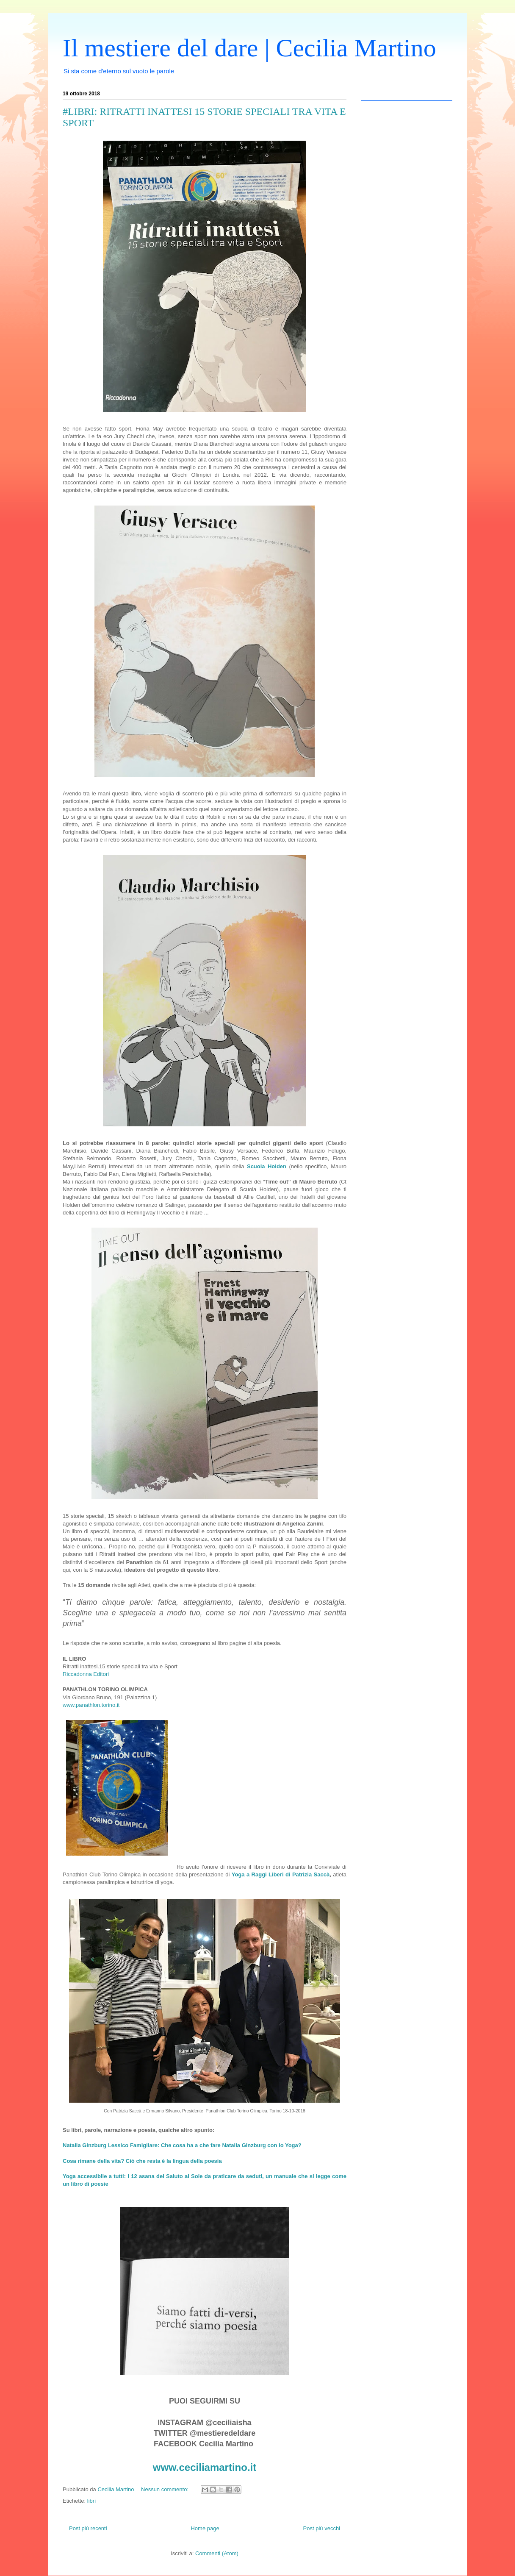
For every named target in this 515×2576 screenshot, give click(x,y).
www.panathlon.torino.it (91, 1705)
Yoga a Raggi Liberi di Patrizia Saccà (280, 1874)
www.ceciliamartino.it (205, 2467)
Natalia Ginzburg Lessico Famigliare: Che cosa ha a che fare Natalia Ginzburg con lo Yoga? (182, 2145)
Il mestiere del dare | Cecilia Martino (249, 48)
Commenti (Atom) (216, 2553)
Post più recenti (88, 2528)
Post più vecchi (321, 2528)
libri (91, 2501)
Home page (205, 2528)
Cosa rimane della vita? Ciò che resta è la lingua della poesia (142, 2161)
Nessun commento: (165, 2489)
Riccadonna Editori (86, 1674)
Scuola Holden (266, 1166)
